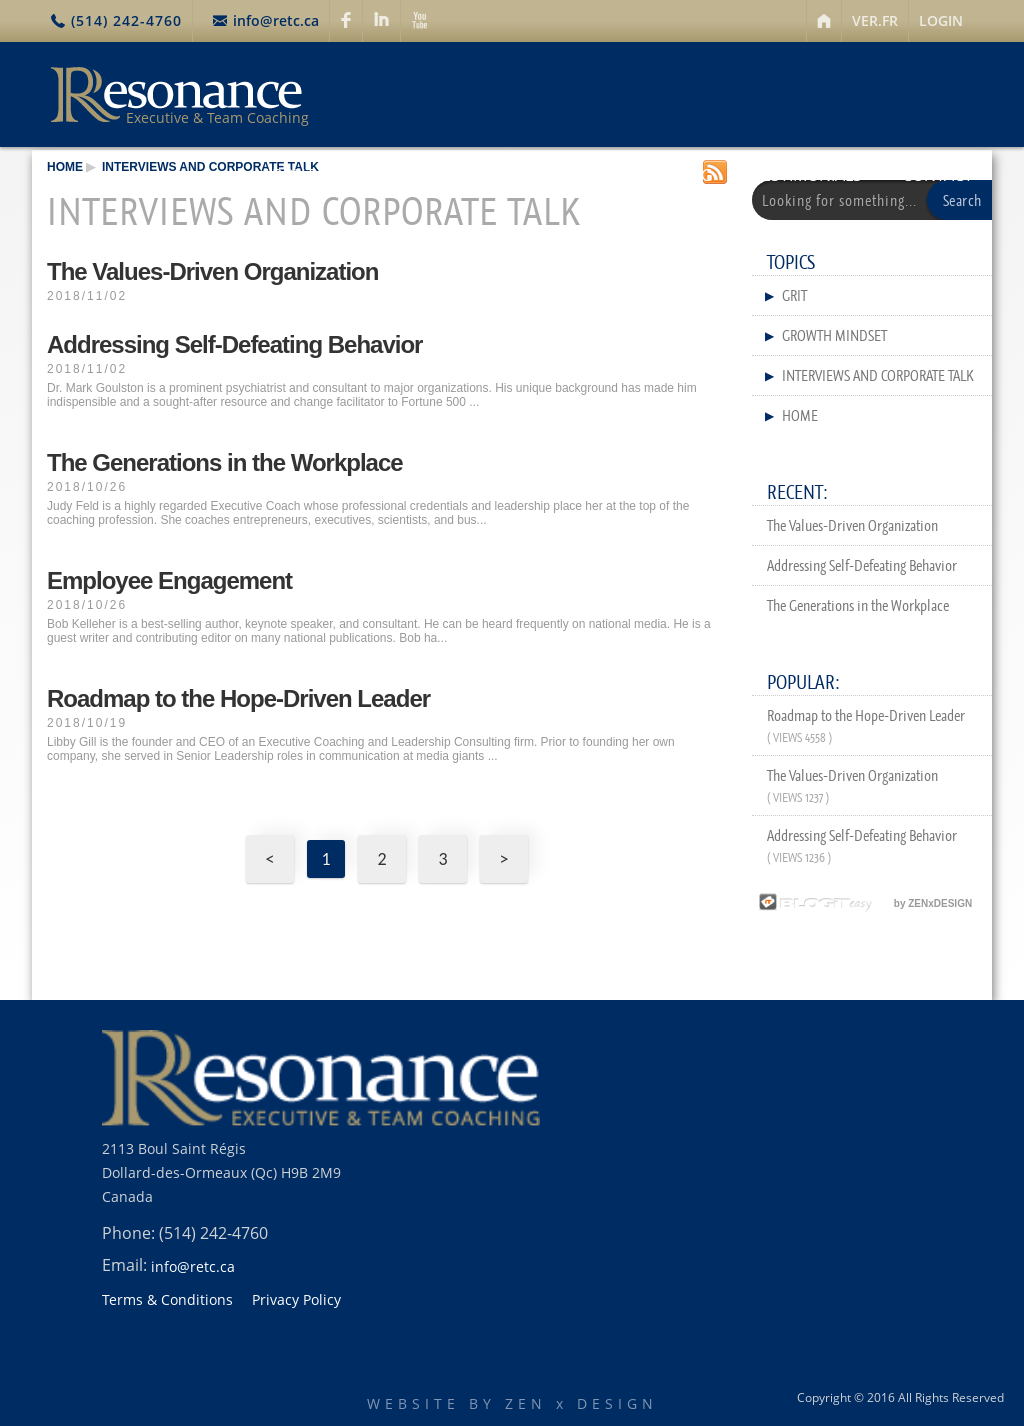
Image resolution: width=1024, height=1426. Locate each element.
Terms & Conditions (167, 1300)
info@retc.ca (276, 20)
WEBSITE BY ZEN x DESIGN (512, 1403)
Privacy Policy (296, 1300)
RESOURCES (535, 175)
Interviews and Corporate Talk (210, 167)
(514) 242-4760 (126, 20)
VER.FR (875, 20)
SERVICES (415, 175)
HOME (65, 167)
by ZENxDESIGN (862, 903)
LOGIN (941, 20)
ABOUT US (301, 175)
